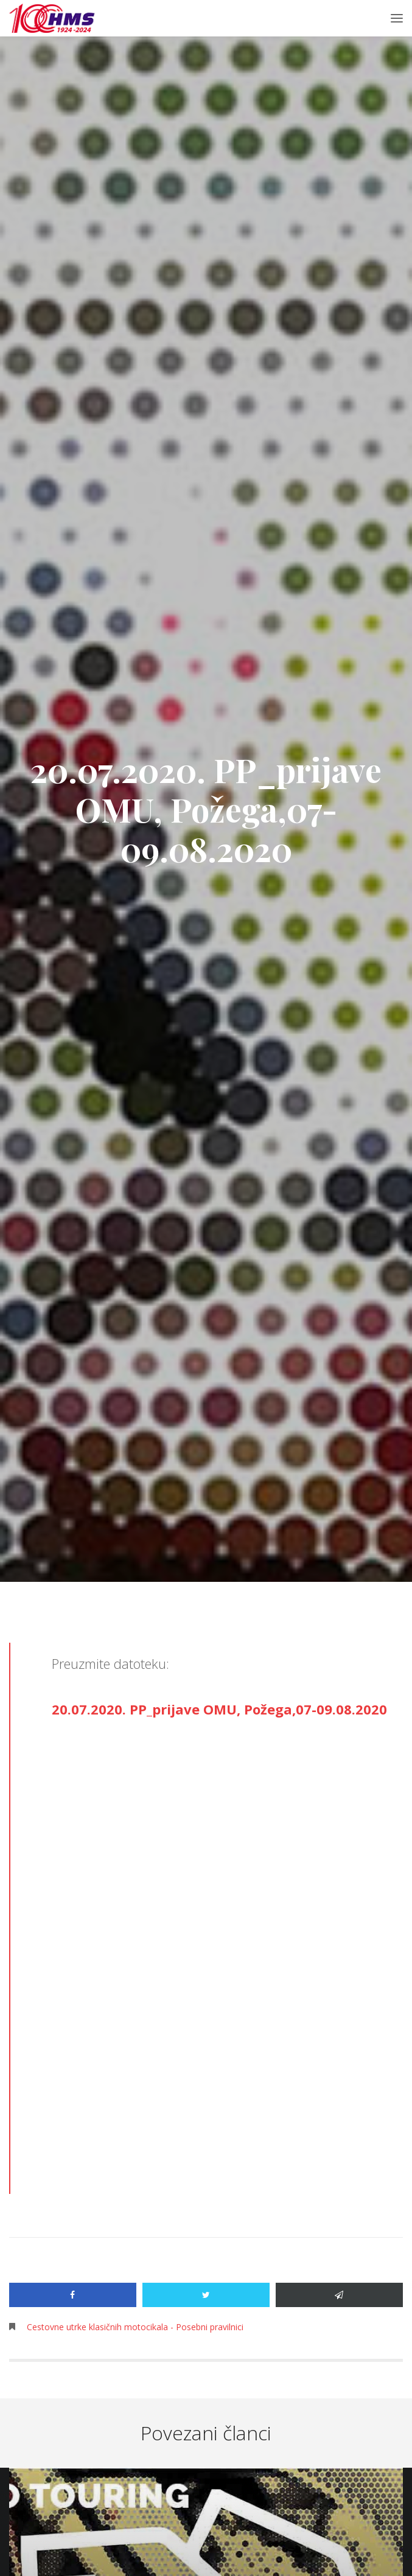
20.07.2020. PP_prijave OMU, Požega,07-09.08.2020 (219, 1709)
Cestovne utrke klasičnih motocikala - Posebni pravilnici (135, 2327)
